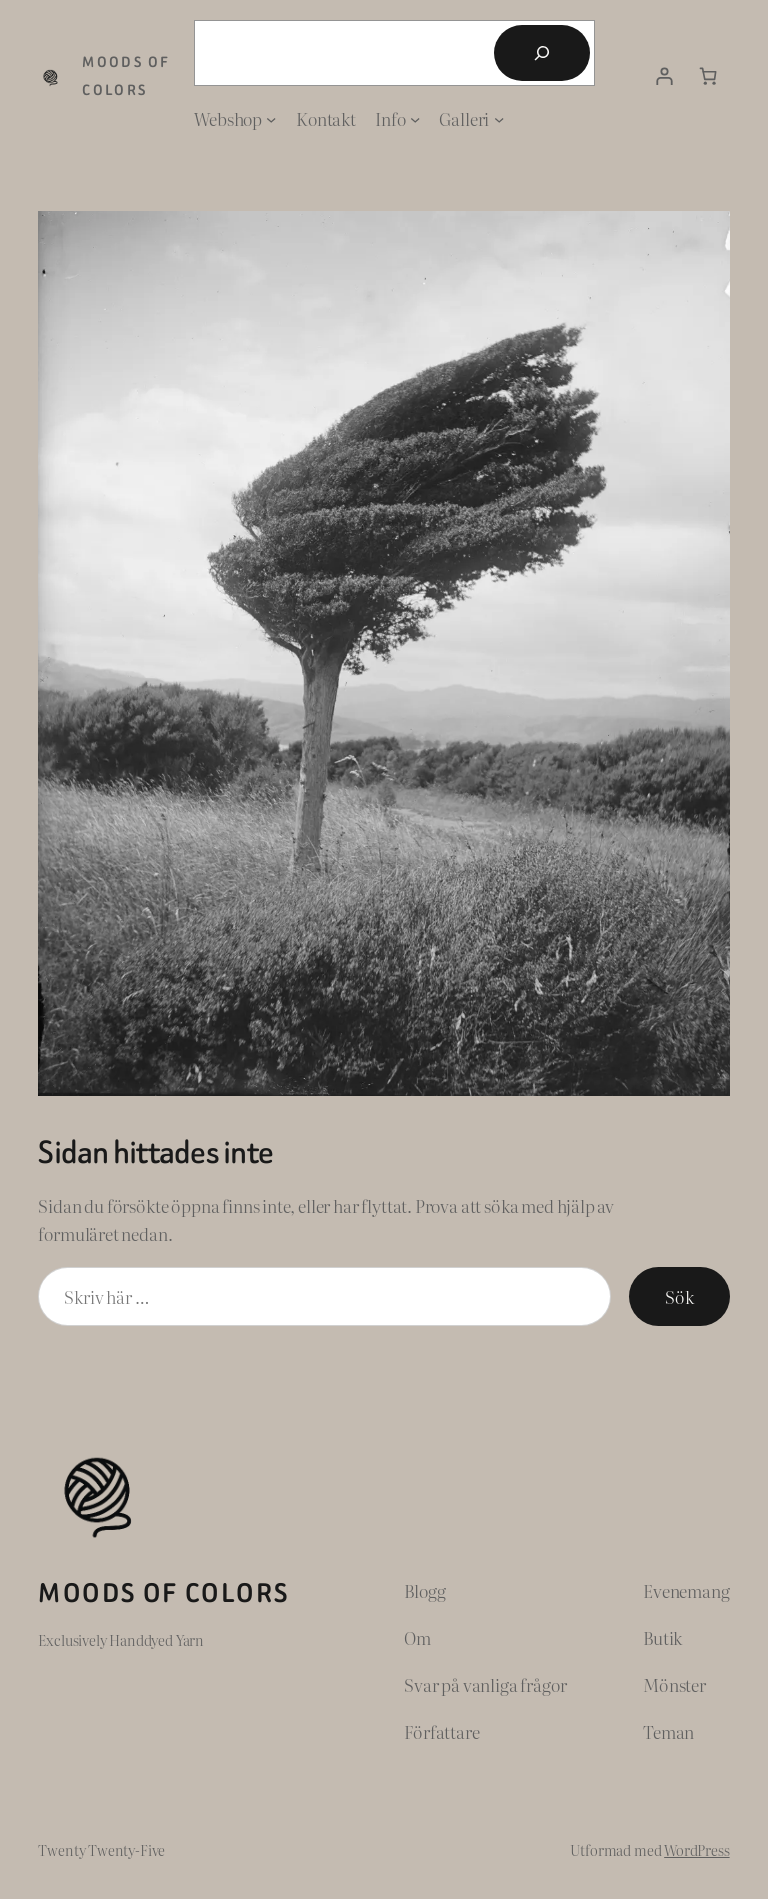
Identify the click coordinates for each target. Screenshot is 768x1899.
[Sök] (542, 53)
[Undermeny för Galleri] (499, 119)
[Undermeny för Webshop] (271, 119)
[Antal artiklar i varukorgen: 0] (708, 77)
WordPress (696, 1849)
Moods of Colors (163, 1593)
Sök (679, 1296)
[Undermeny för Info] (415, 119)
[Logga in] (665, 77)
